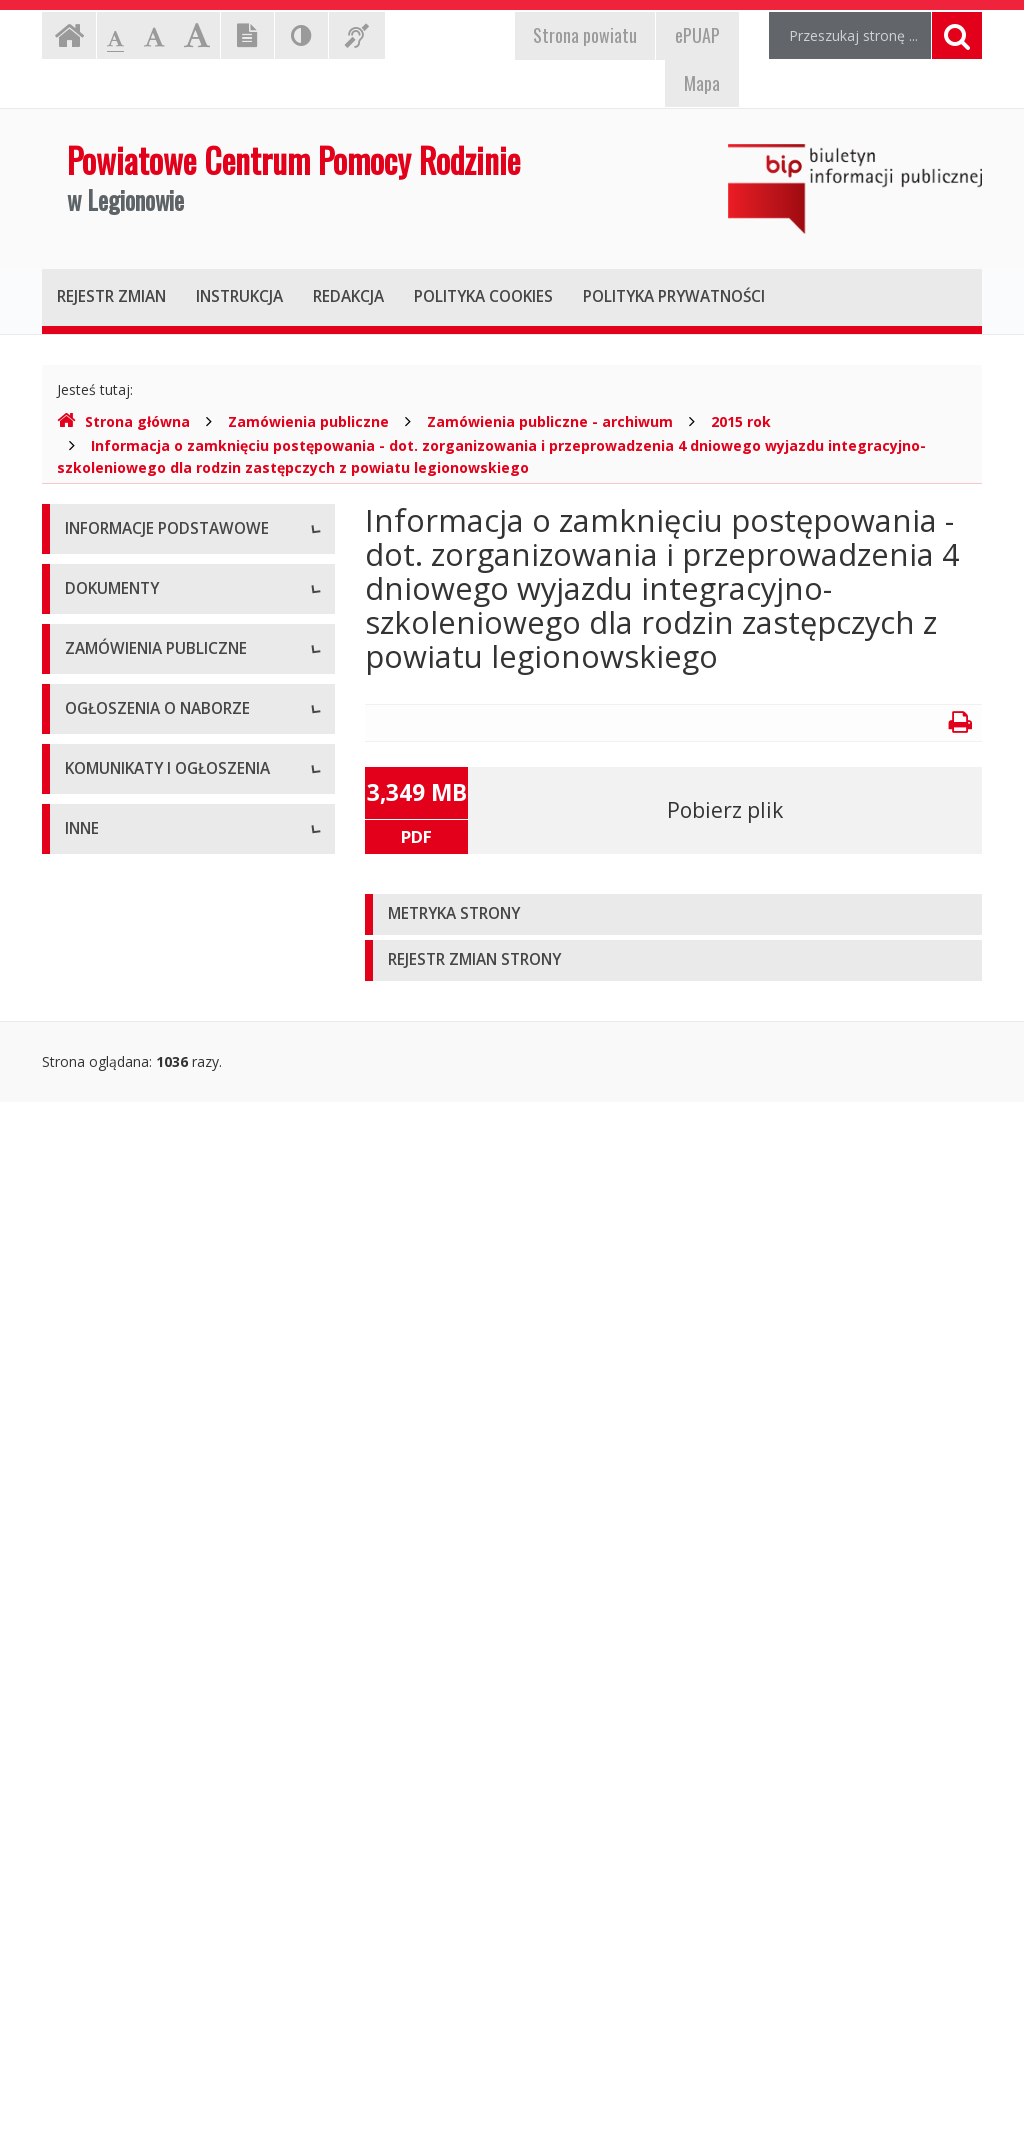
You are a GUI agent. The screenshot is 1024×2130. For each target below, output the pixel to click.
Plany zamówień (118, 1391)
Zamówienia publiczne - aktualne (171, 1301)
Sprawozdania (110, 1196)
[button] (673, 914)
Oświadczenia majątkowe (148, 1996)
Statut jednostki (116, 971)
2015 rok (741, 421)
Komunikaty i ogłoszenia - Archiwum (149, 1701)
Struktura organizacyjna (141, 666)
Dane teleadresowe (128, 576)
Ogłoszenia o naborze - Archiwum (175, 1541)
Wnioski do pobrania (131, 1106)
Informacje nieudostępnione (156, 1816)
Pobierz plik (725, 810)
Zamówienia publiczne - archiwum (550, 421)
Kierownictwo (109, 711)
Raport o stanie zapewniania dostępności (157, 856)
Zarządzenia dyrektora (137, 1151)
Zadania (91, 756)
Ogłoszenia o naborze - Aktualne (171, 1496)
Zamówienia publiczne (308, 421)
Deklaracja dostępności (141, 801)
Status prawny (111, 621)
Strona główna (123, 421)
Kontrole (93, 1906)
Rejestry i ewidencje (129, 1951)
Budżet (88, 1061)
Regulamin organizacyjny (145, 1016)
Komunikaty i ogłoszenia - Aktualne (179, 1646)
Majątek (91, 1861)
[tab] (673, 914)
